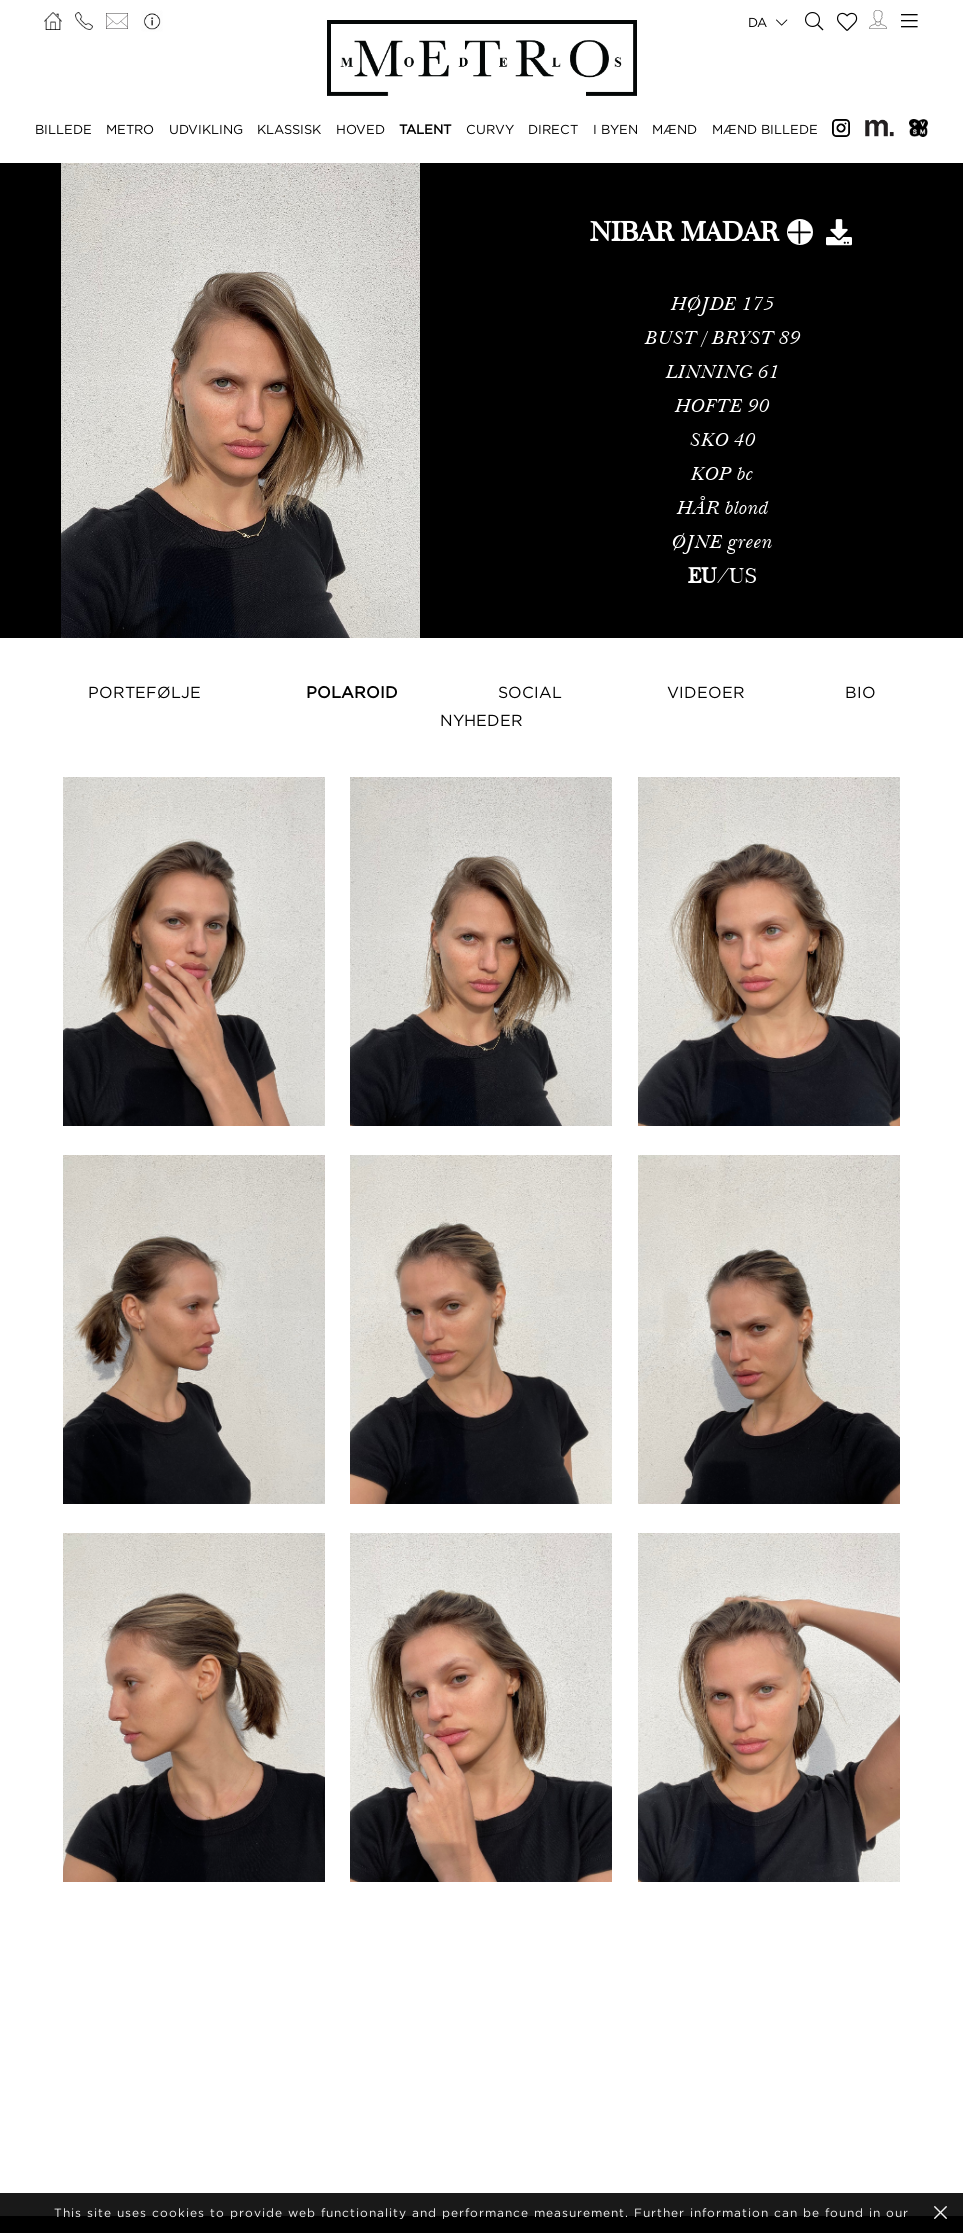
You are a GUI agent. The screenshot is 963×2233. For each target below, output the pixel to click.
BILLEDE (63, 129)
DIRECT (553, 129)
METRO (130, 129)
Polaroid (352, 692)
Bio (860, 692)
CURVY (490, 129)
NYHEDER (481, 720)
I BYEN (615, 129)
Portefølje (144, 692)
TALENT (425, 129)
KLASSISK (289, 129)
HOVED (360, 129)
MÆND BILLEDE (765, 129)
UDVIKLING (206, 129)
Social (530, 692)
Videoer (706, 692)
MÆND (674, 129)
